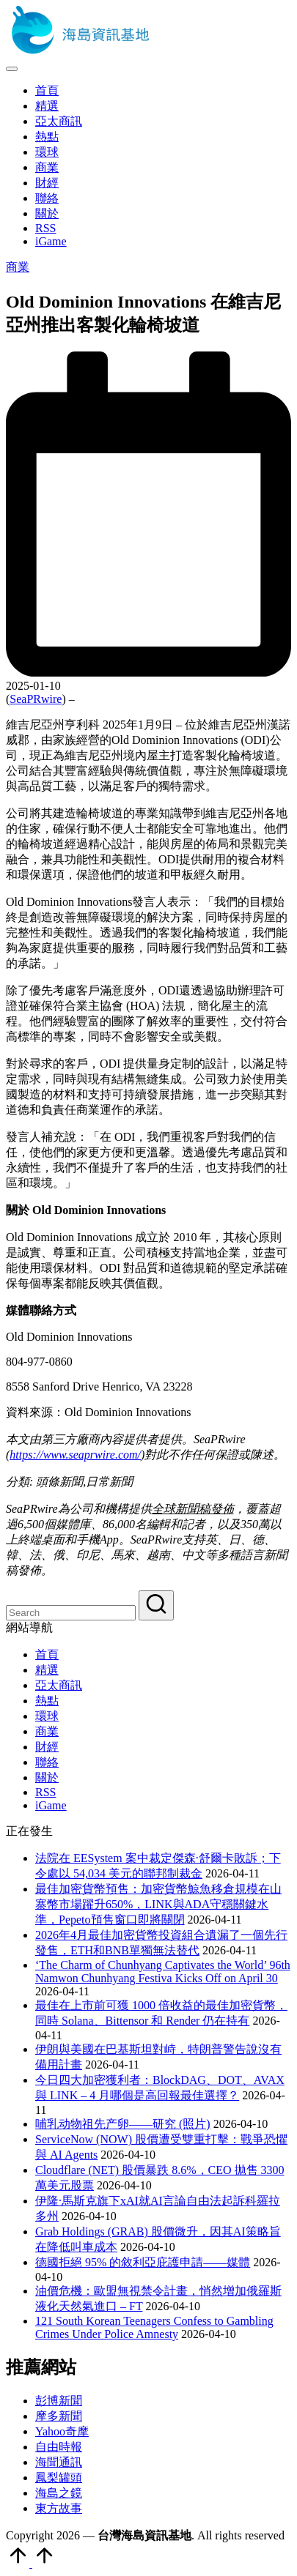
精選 (47, 1670)
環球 (47, 1716)
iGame (51, 1805)
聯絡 (47, 1762)
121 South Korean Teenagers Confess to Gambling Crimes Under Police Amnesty (154, 2327)
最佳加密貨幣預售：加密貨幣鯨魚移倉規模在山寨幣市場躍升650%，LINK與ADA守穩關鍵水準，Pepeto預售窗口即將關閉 (158, 1904)
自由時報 (58, 2447)
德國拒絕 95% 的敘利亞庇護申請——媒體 (142, 2262)
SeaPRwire (36, 699)
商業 (17, 267)
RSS (45, 1792)
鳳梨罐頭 (58, 2477)
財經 (47, 1747)
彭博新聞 (58, 2400)
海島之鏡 (58, 2493)
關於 (47, 1777)
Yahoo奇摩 (62, 2431)
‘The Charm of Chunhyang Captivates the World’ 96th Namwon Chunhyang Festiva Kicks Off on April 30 (162, 1971)
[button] (156, 1605)
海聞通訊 (58, 2462)
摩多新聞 (58, 2416)
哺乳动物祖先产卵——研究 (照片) (122, 2124)
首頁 (47, 1654)
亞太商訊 (58, 1685)
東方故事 (58, 2508)
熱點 (47, 1700)
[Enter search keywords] (71, 1612)
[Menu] (12, 69)
